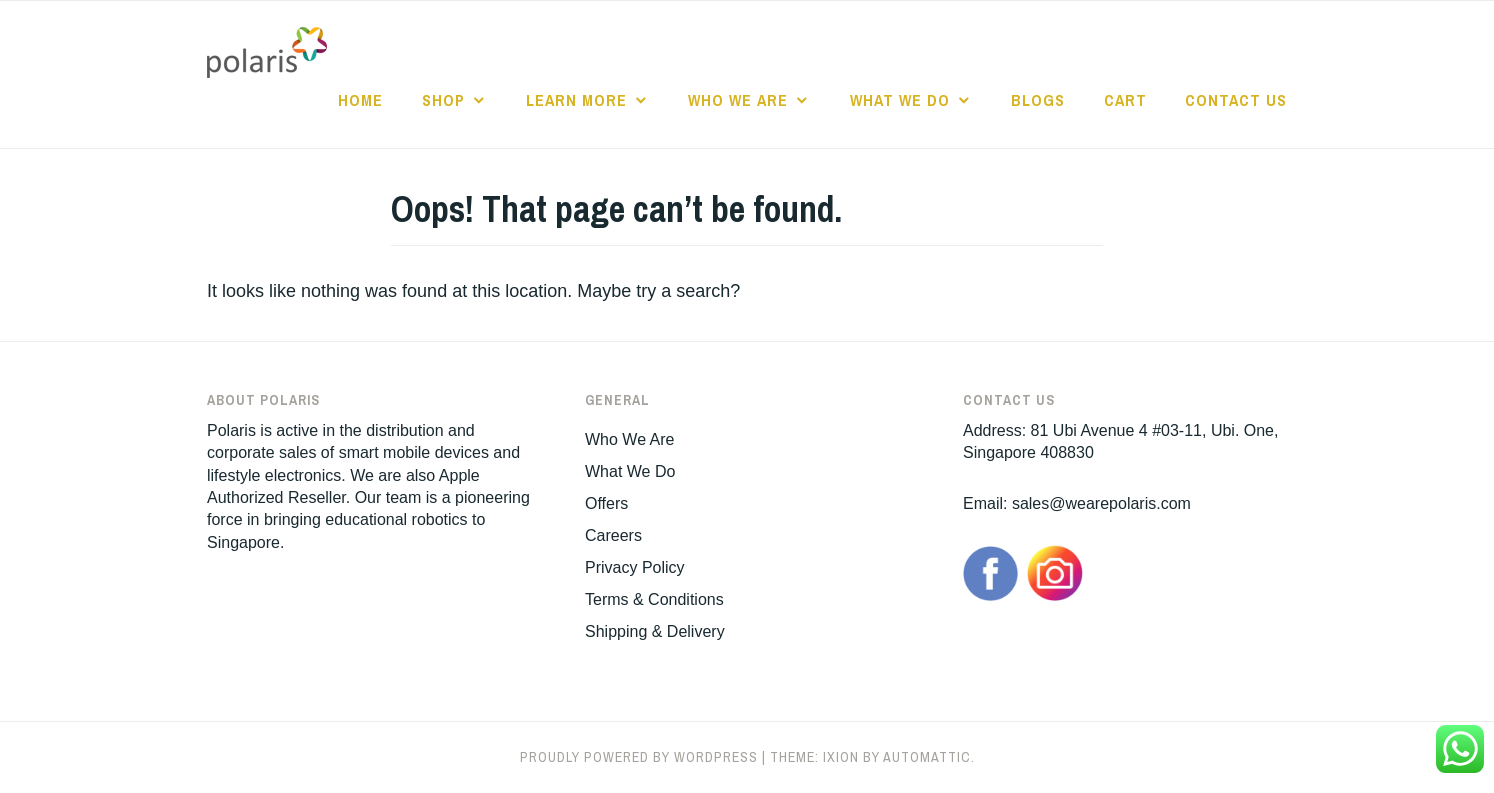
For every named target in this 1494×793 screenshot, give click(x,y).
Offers (606, 503)
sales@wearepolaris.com (1101, 503)
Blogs (1038, 100)
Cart (1125, 100)
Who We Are (738, 100)
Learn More (576, 100)
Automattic (927, 757)
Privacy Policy (635, 567)
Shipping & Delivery (655, 631)
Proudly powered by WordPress (639, 757)
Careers (613, 535)
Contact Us (1236, 100)
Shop (443, 100)
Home (360, 100)
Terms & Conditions (654, 599)
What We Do (900, 100)
